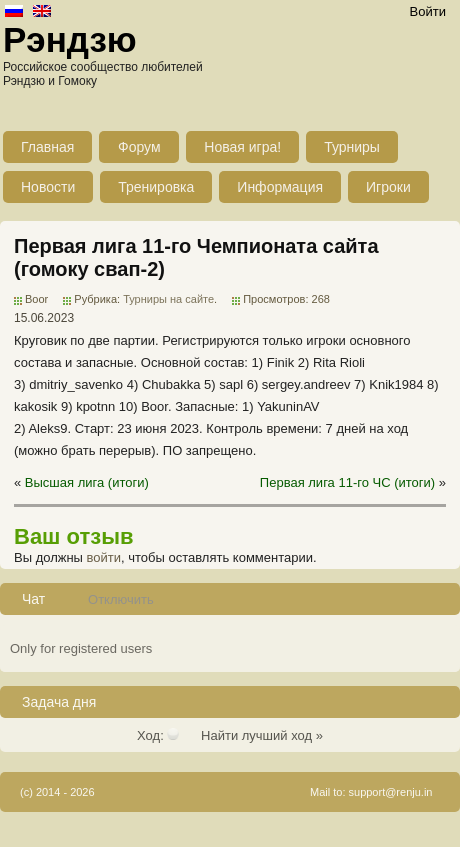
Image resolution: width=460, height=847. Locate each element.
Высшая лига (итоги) (87, 482)
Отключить (121, 599)
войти (104, 557)
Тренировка (156, 187)
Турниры (352, 147)
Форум (139, 147)
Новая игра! (242, 147)
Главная (47, 147)
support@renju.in (391, 792)
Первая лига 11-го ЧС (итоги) (347, 482)
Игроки (388, 187)
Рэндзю (70, 39)
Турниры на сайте (168, 299)
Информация (280, 187)
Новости (48, 187)
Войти (428, 11)
